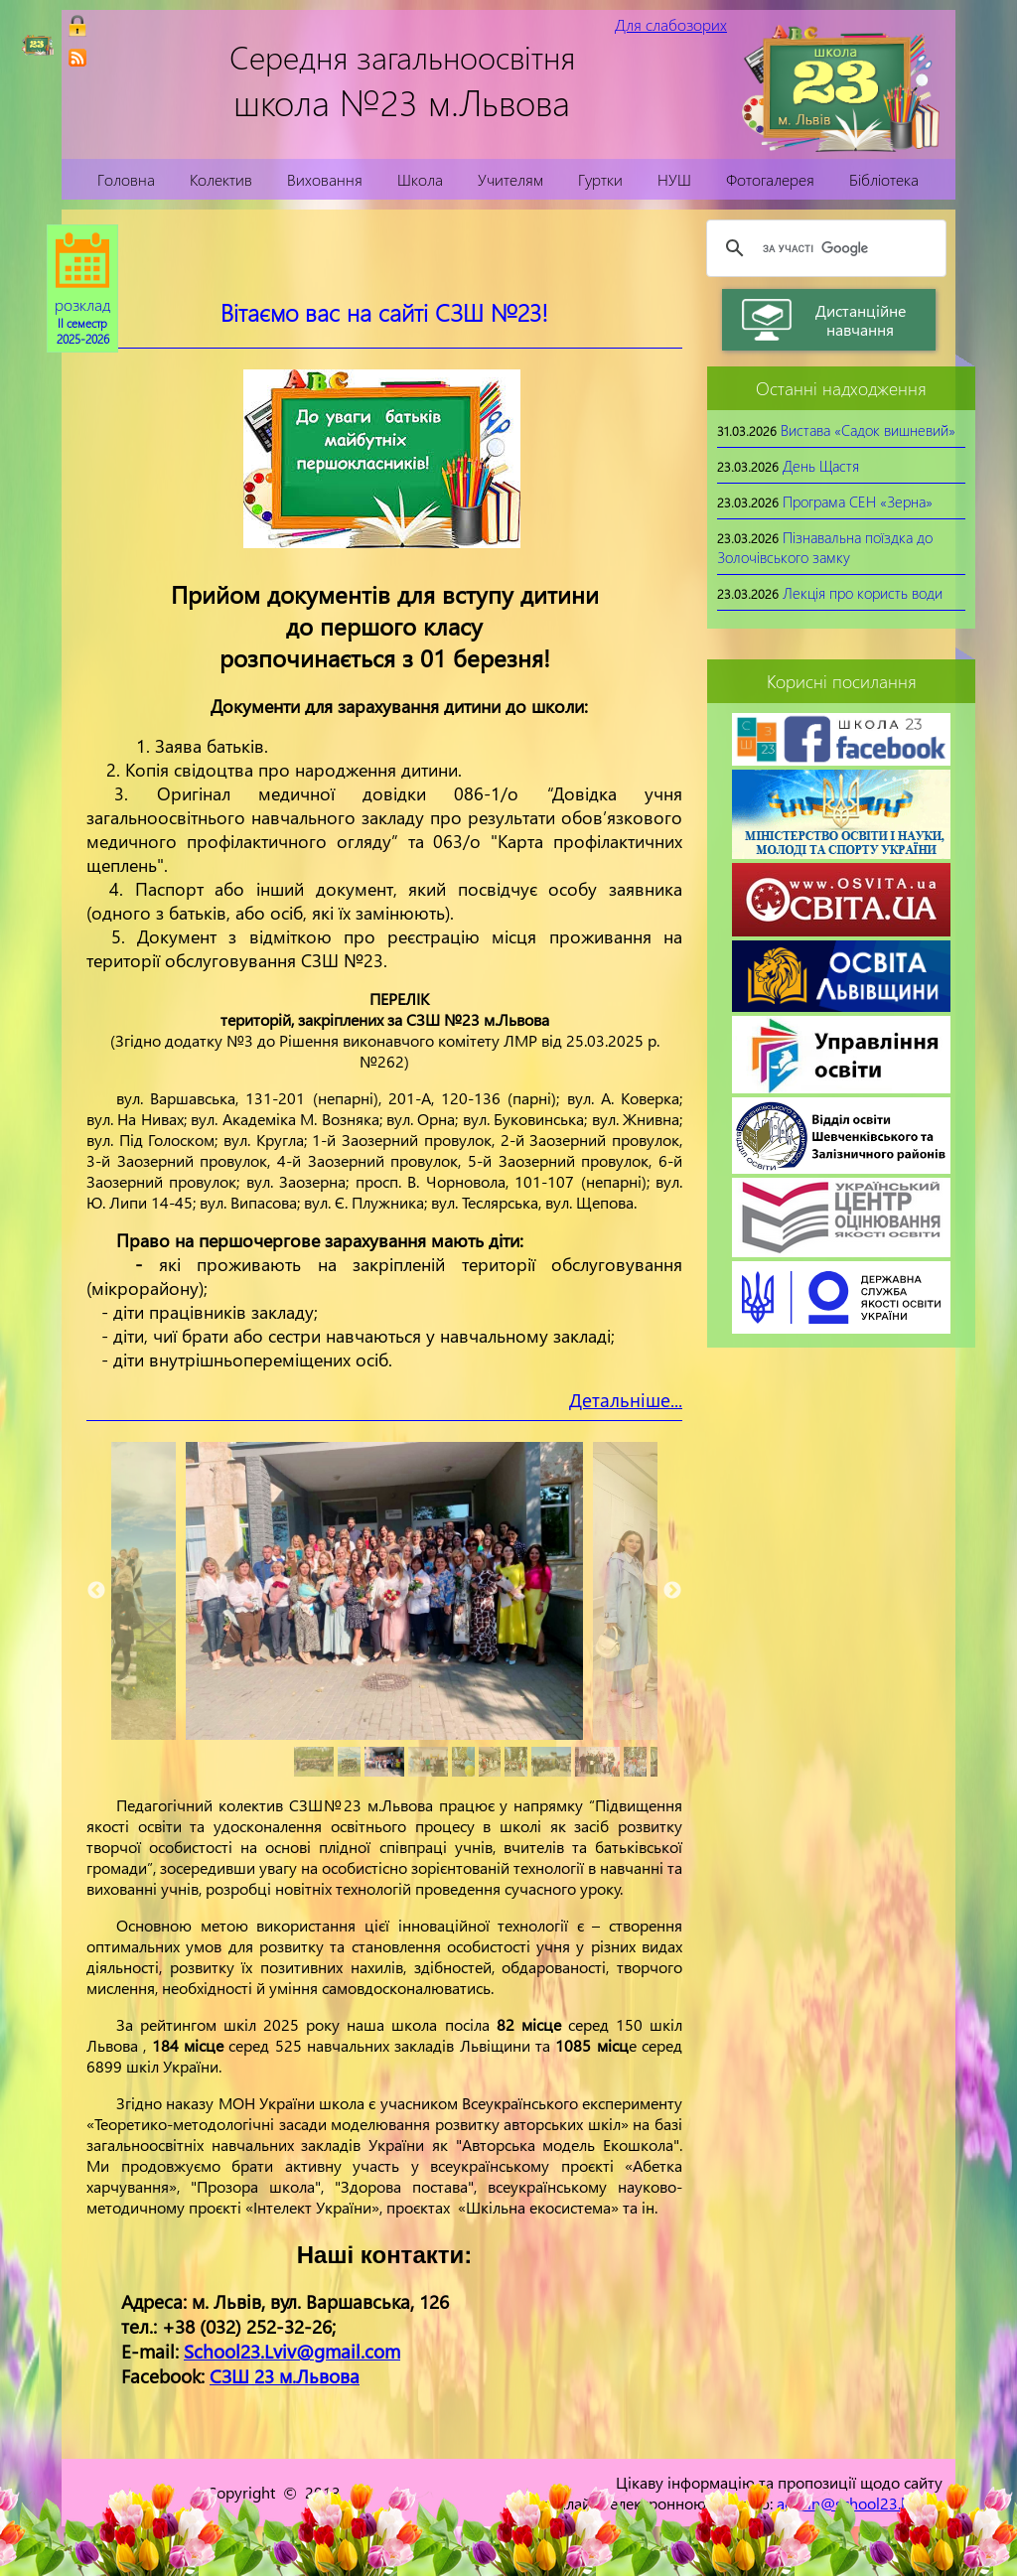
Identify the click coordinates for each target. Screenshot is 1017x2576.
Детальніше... (625, 1399)
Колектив (221, 179)
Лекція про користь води (863, 593)
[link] (77, 58)
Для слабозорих (671, 24)
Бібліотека (884, 179)
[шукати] (823, 248)
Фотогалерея (770, 179)
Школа (420, 179)
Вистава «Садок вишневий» (868, 430)
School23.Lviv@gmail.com (292, 2351)
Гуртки (600, 179)
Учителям (510, 179)
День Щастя (821, 466)
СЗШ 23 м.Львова (285, 2375)
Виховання (325, 179)
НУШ (674, 179)
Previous (96, 1591)
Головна (126, 179)
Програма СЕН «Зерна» (858, 501)
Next (672, 1591)
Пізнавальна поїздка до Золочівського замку (825, 547)
